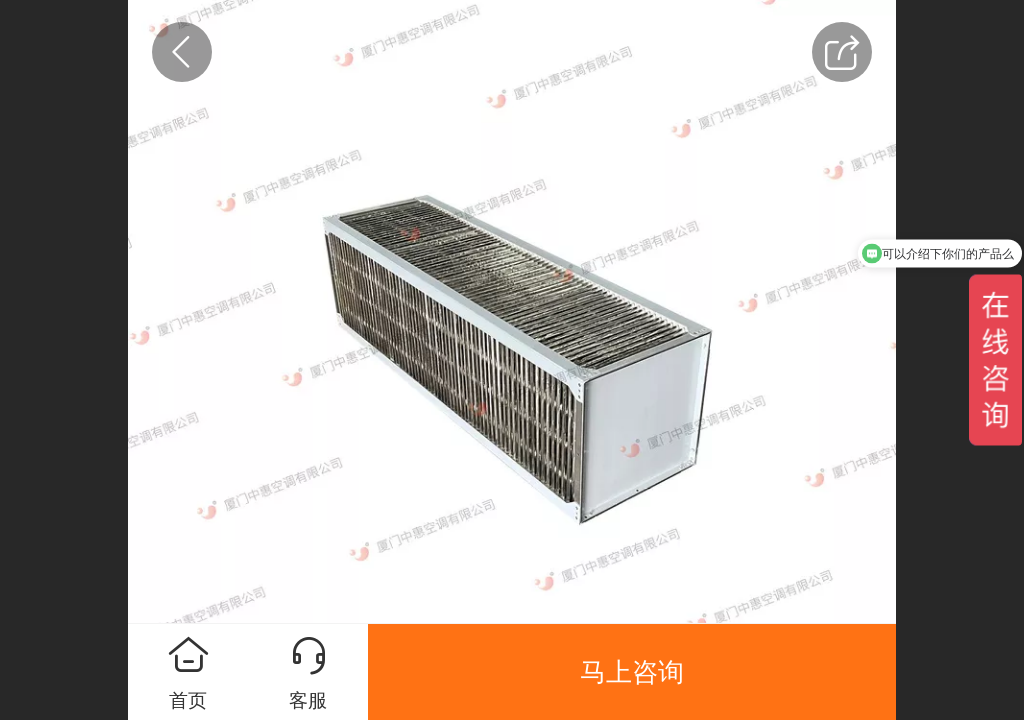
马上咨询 (632, 672)
